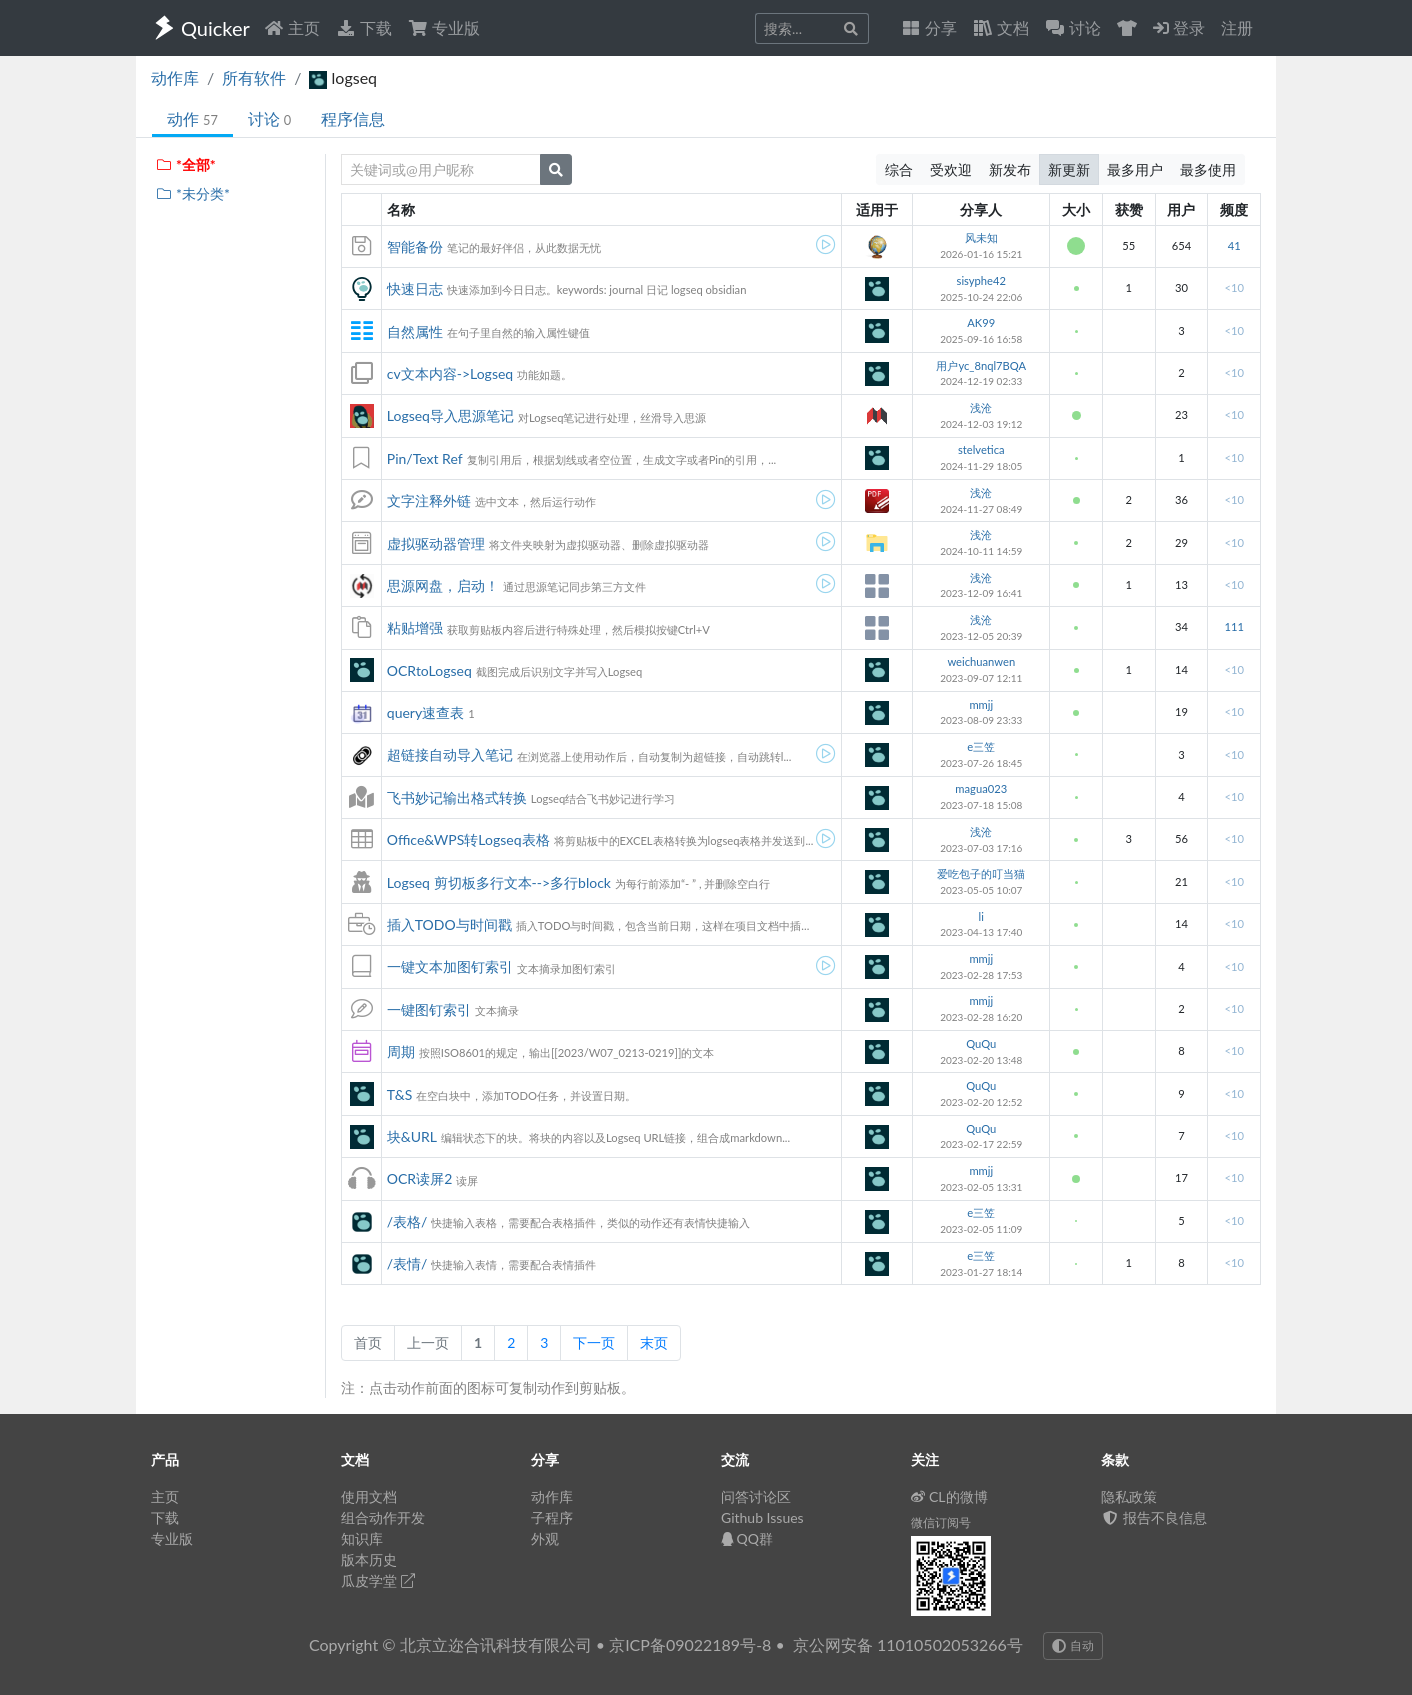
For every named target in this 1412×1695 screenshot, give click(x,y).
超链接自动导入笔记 (450, 754)
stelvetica (981, 449)
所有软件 (254, 77)
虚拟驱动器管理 (436, 543)
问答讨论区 (756, 1496)
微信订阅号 (941, 1522)
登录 (1179, 27)
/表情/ (407, 1263)
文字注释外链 (429, 500)
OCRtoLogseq (429, 670)
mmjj (981, 704)
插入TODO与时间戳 (449, 924)
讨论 (269, 118)
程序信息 (353, 118)
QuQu (981, 1043)
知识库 (362, 1538)
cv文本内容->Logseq (450, 373)
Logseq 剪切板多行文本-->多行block (499, 882)
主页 (292, 27)
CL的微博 (949, 1496)
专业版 (444, 27)
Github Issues (762, 1517)
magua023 (981, 788)
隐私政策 (1129, 1496)
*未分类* (192, 193)
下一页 (594, 1342)
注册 (1237, 27)
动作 (192, 118)
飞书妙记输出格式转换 (457, 797)
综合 (899, 169)
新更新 (1069, 169)
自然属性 (415, 331)
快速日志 (415, 288)
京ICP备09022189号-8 (690, 1644)
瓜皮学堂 (378, 1580)
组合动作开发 (383, 1517)
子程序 (552, 1517)
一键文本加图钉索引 (450, 966)
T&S (399, 1094)
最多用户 (1135, 169)
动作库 (175, 77)
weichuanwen (981, 661)
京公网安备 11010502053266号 (908, 1644)
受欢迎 (951, 169)
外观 (545, 1538)
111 (1233, 626)
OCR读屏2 (419, 1178)
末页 (654, 1342)
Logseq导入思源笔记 (450, 415)
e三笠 (981, 746)
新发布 (1010, 169)
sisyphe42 (981, 280)
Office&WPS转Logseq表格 (468, 839)
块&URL (412, 1136)
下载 (364, 27)
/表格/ (407, 1221)
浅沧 (981, 407)
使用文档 (369, 1496)
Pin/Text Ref (425, 458)
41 (1234, 245)
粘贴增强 (415, 627)
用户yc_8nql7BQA (981, 365)
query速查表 (425, 712)
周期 (401, 1051)
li (981, 916)
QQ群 (747, 1538)
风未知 (981, 237)
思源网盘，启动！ (443, 585)
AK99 (981, 322)
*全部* (185, 164)
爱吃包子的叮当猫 (981, 873)
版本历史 (369, 1559)
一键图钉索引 (429, 1009)
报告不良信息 (1154, 1517)
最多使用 (1208, 169)
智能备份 (415, 246)
